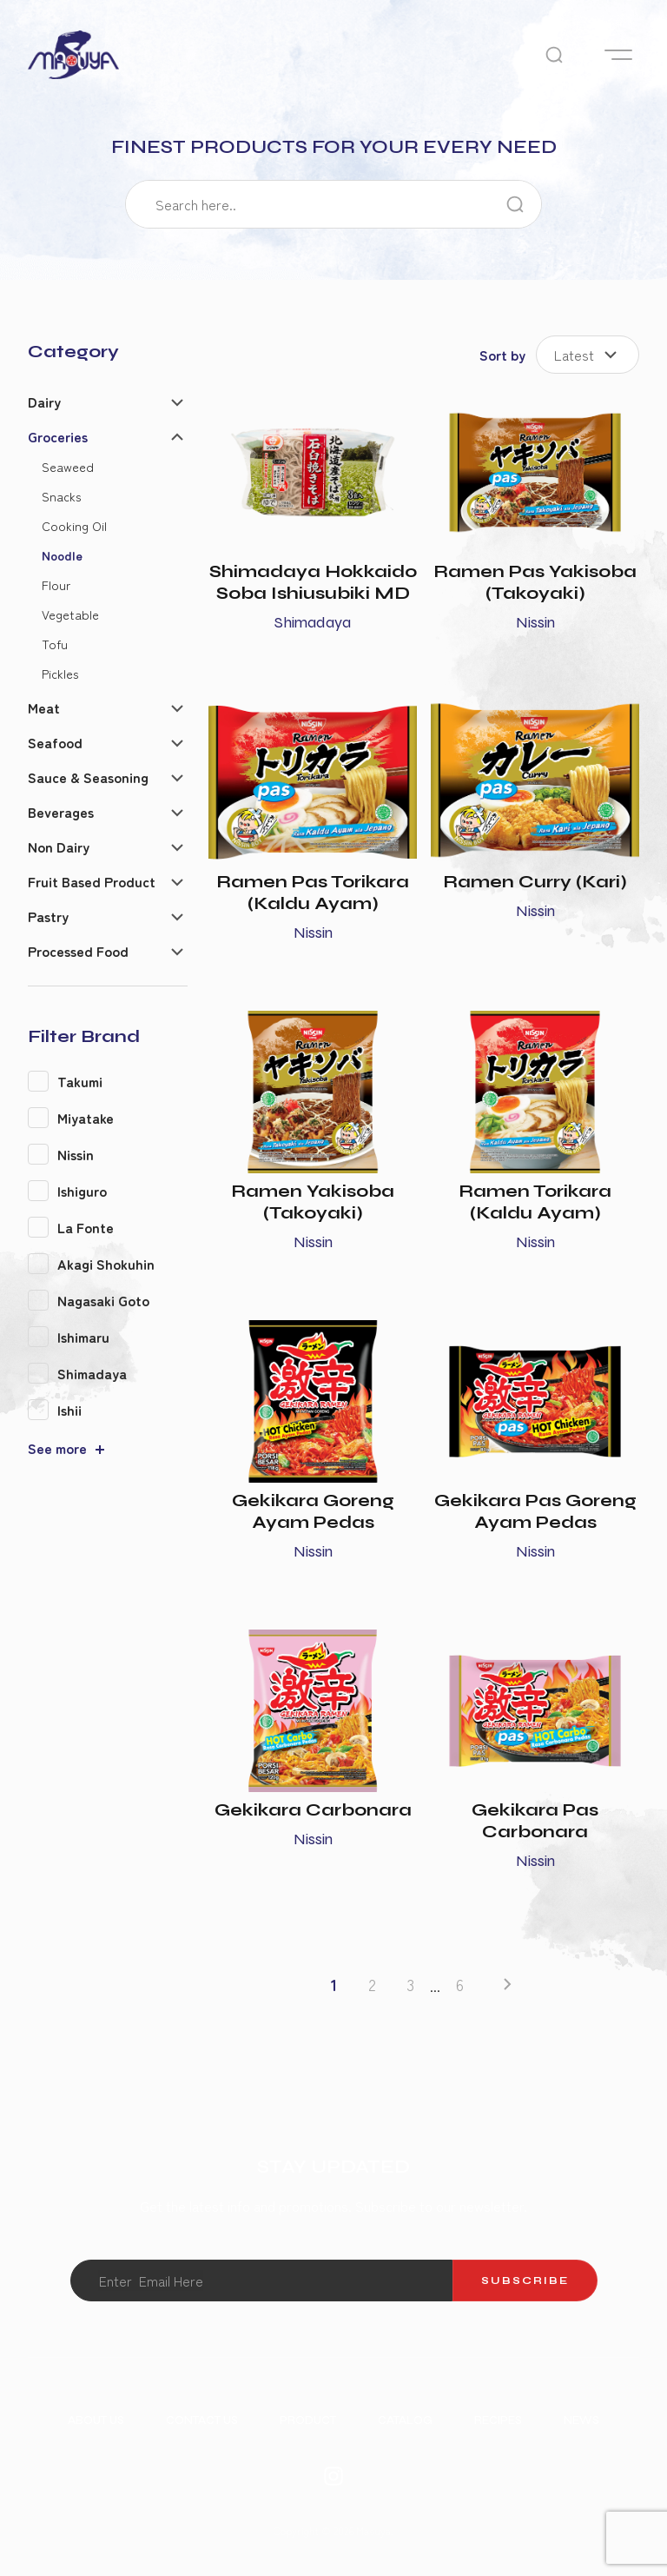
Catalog (405, 2420)
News (581, 2420)
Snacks (61, 496)
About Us (96, 2420)
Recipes (498, 2420)
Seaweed (68, 466)
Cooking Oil (74, 525)
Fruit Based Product (91, 881)
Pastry (48, 916)
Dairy (44, 401)
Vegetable (70, 614)
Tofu (55, 643)
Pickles (60, 673)
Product (308, 2420)
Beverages (61, 811)
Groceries (58, 436)
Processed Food (78, 950)
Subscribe (525, 2280)
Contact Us (202, 2420)
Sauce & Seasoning (88, 777)
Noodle (62, 555)
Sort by (502, 354)
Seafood (55, 742)
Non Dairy (58, 846)
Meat (44, 707)
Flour (56, 584)
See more (57, 1447)
